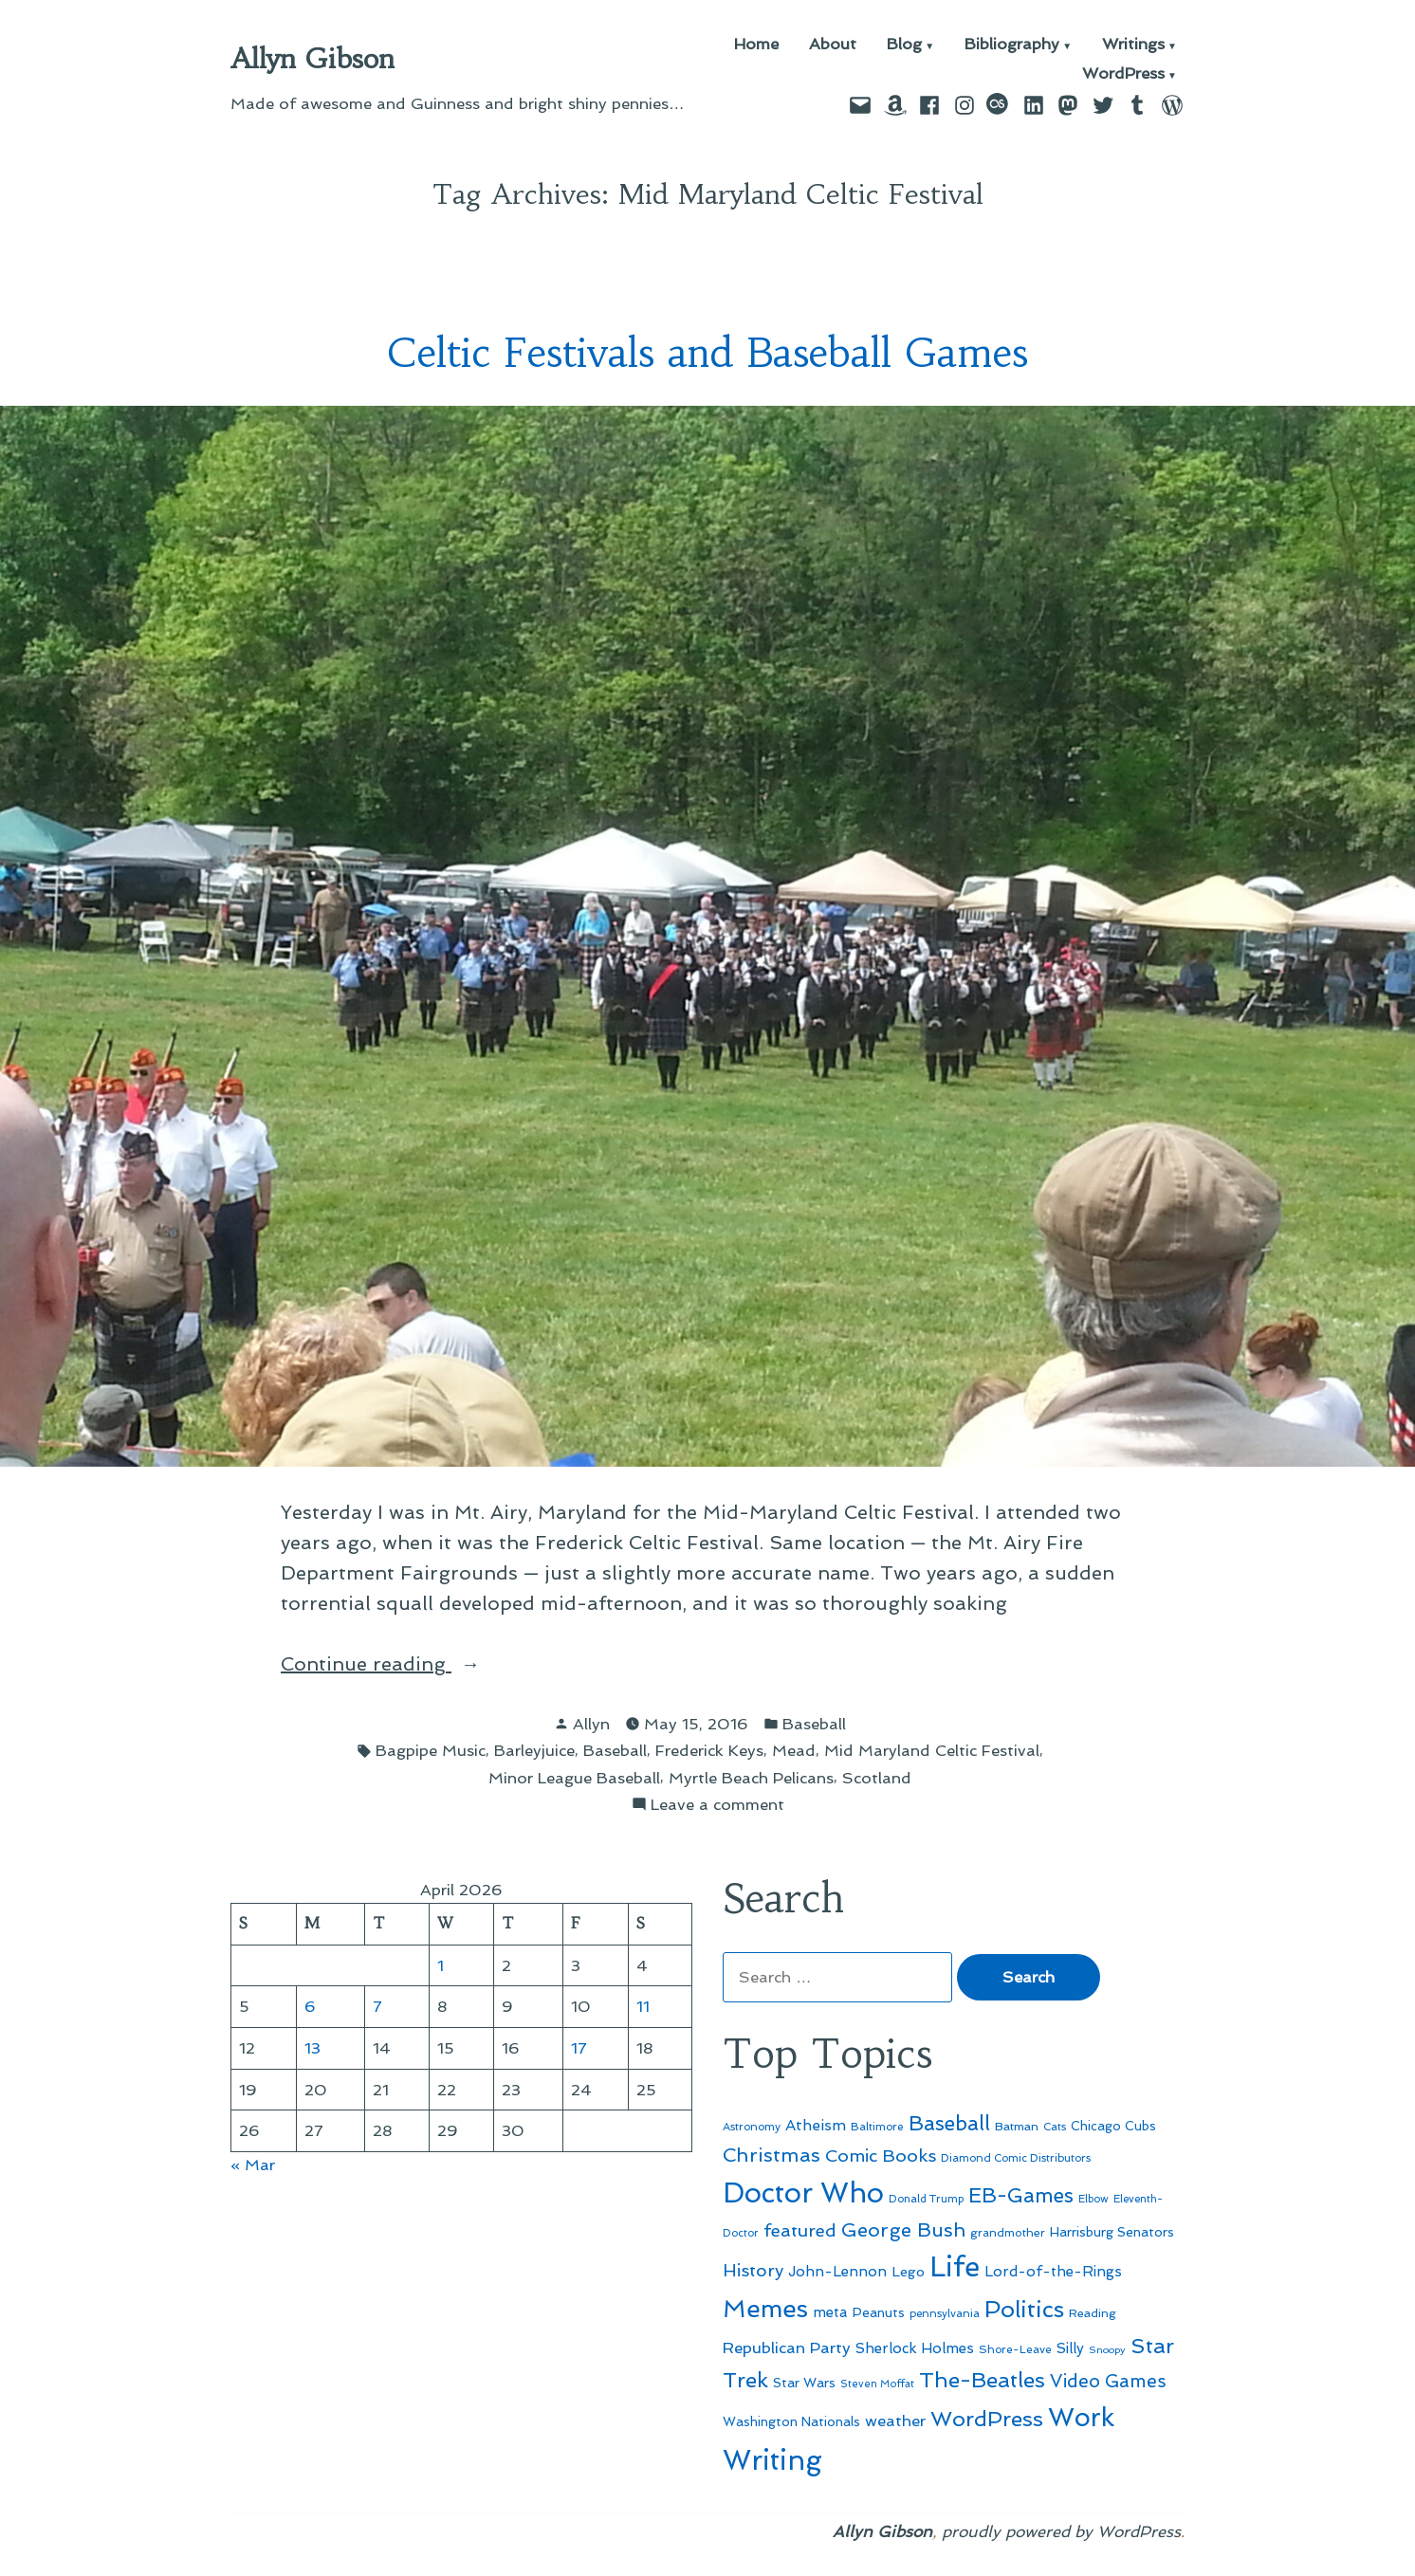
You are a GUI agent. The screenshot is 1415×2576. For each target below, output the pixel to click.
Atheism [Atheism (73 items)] (815, 2125)
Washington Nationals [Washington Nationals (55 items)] (791, 2421)
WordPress (1123, 74)
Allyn (591, 1723)
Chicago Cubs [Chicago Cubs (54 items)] (1113, 2126)
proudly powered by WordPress (1061, 2531)
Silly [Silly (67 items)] (1070, 2348)
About (832, 45)
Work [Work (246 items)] (1081, 2417)
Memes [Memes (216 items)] (765, 2308)
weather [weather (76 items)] (895, 2421)
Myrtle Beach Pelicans (751, 1777)
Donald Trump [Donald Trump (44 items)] (926, 2198)
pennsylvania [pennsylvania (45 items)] (945, 2313)
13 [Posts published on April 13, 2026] (312, 2047)
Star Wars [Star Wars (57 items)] (804, 2382)
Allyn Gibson (312, 59)
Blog (904, 45)
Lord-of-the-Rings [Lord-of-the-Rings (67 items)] (1053, 2271)
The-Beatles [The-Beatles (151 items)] (982, 2379)
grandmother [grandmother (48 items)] (1007, 2232)
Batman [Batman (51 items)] (1016, 2126)
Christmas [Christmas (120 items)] (771, 2155)
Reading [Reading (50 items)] (1092, 2313)
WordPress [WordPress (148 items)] (986, 2418)
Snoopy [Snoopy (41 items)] (1107, 2350)
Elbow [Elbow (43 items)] (1093, 2199)
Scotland (876, 1777)
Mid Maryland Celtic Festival (931, 1750)
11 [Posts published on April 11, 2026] (643, 2006)
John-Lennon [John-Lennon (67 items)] (837, 2271)
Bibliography (1012, 45)
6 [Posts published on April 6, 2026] (310, 2006)
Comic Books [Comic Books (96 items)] (880, 2155)
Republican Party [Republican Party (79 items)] (787, 2347)
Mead (794, 1750)
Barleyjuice (534, 1750)
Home (756, 45)
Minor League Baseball (574, 1777)
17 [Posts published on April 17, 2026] (579, 2047)
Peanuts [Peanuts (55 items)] (879, 2312)
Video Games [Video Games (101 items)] (1108, 2381)
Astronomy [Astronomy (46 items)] (752, 2126)
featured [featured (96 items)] (799, 2230)
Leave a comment (717, 1805)
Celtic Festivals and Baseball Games (707, 353)
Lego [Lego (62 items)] (908, 2271)
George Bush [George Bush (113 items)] (903, 2230)
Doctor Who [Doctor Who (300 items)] (803, 2193)
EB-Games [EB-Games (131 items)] (1021, 2195)
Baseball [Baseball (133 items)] (949, 2123)
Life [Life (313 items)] (954, 2267)
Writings (1133, 45)
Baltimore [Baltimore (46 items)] (877, 2126)
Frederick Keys (709, 1750)
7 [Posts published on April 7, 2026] (377, 2006)
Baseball (814, 1723)
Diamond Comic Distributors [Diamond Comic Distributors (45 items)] (1016, 2158)
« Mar (252, 2164)
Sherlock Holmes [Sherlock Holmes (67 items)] (914, 2348)
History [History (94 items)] (753, 2270)
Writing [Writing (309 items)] (772, 2460)
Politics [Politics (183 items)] (1024, 2309)
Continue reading (406, 1664)
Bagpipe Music (431, 1750)
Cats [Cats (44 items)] (1054, 2126)
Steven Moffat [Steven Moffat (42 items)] (877, 2384)
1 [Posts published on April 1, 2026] (440, 1965)
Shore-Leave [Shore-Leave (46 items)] (1015, 2349)
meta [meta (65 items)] (830, 2312)
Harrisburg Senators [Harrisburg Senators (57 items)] (1112, 2231)
